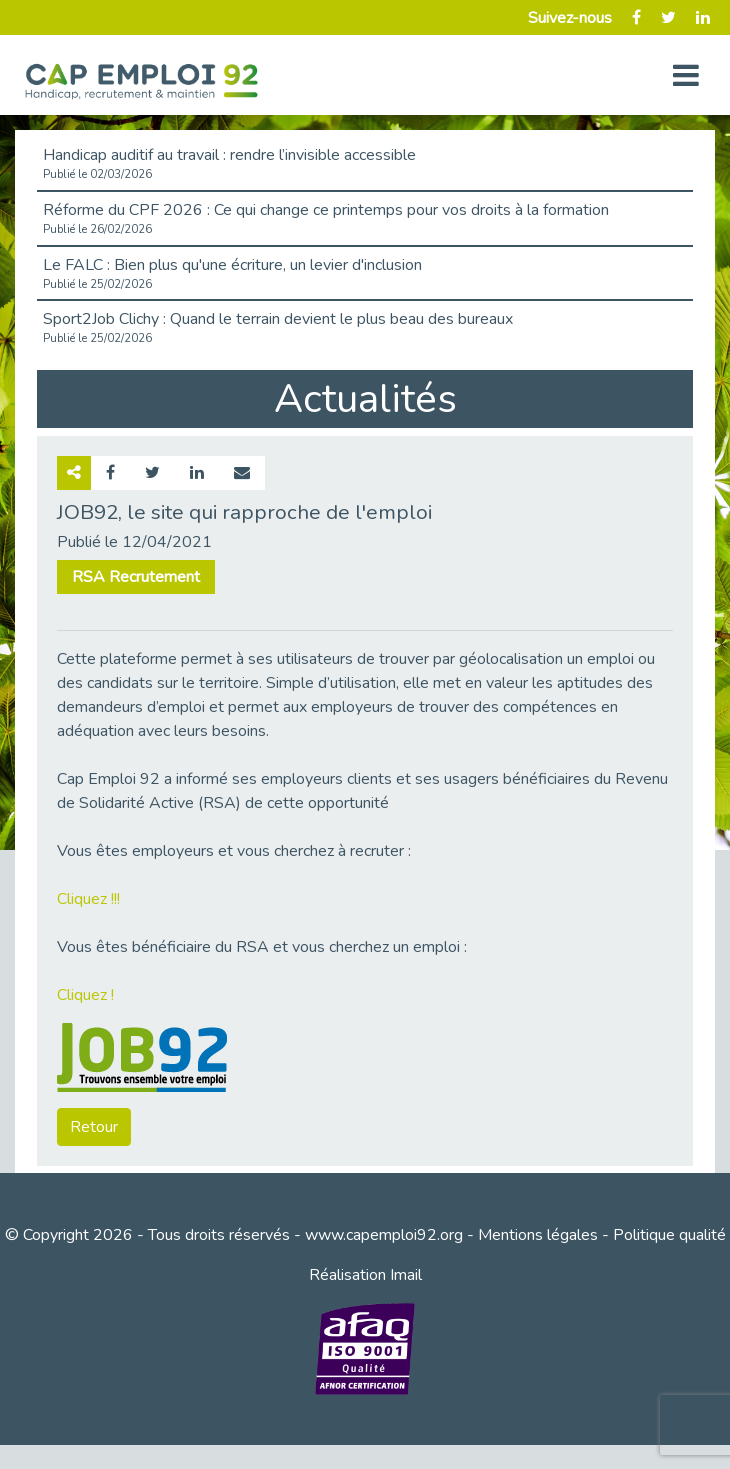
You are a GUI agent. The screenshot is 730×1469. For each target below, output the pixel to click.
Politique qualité (669, 1235)
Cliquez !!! (88, 899)
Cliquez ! (85, 995)
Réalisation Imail (365, 1275)
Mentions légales (538, 1235)
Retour (94, 1127)
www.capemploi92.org (384, 1235)
